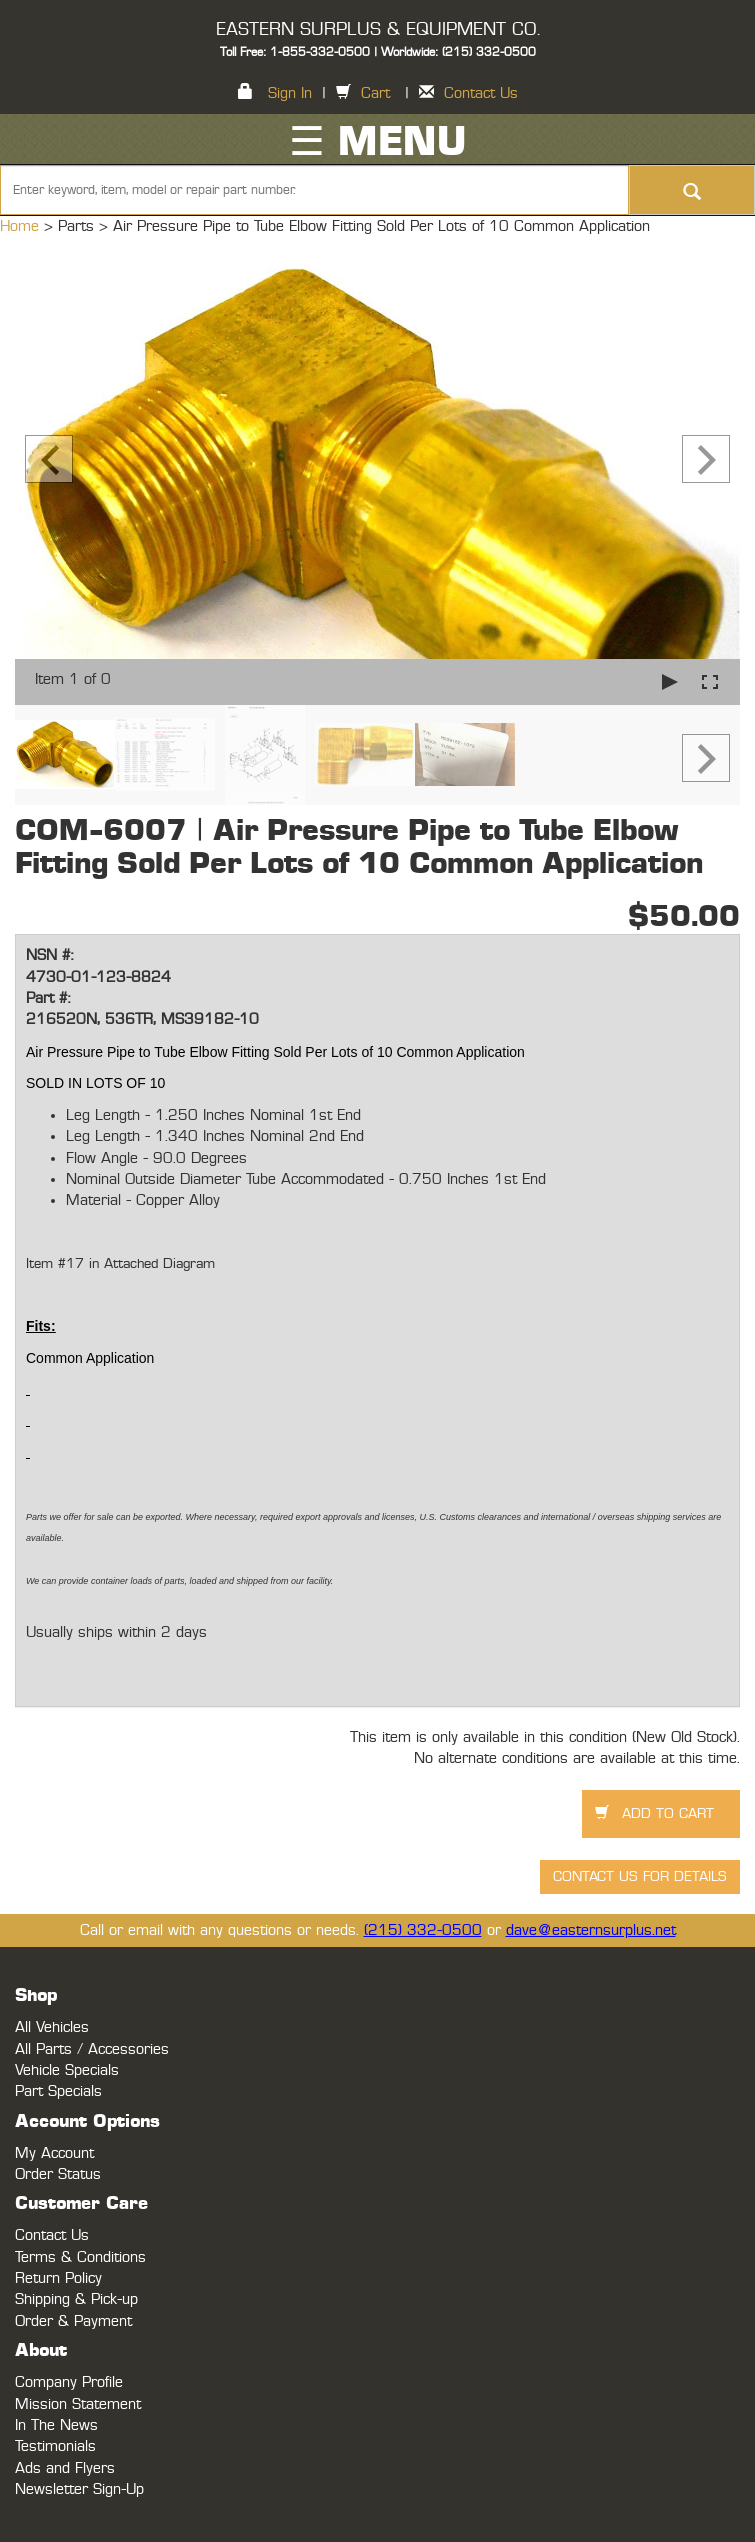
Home (22, 226)
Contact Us (481, 93)
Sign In (290, 93)
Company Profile (69, 2382)
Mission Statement (78, 2404)
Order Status (58, 2174)
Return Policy (58, 2278)
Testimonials (55, 2446)
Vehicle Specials (67, 2070)
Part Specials (58, 2091)
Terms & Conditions (80, 2257)
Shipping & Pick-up (76, 2299)
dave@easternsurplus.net (591, 1930)
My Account (54, 2153)
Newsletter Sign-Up (79, 2489)
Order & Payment (73, 2321)
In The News (56, 2425)
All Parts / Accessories (92, 2049)
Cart (375, 93)
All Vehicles (52, 2027)
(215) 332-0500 (423, 1930)
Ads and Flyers (65, 2468)
